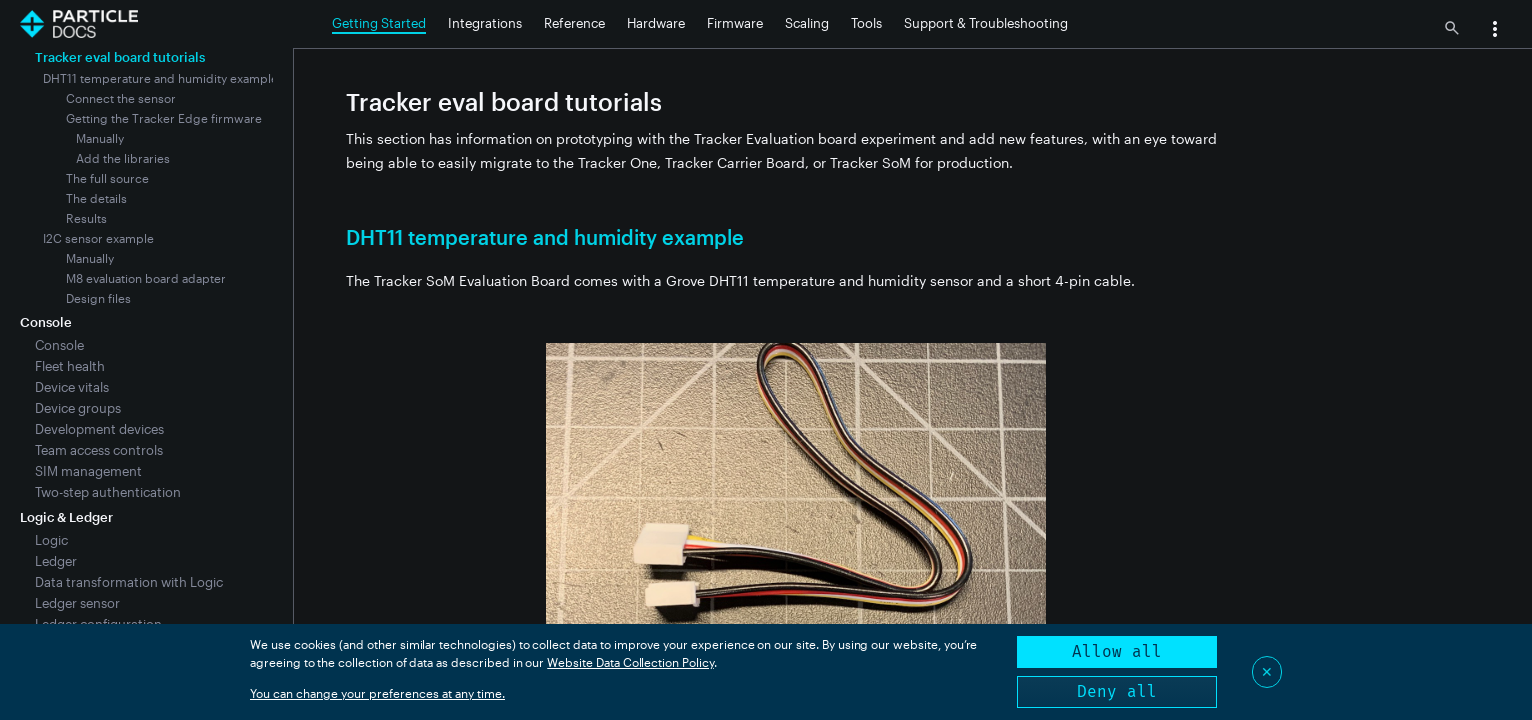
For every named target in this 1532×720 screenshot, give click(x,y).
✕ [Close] (1267, 671)
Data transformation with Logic (129, 582)
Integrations (485, 23)
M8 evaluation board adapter (146, 278)
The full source (107, 178)
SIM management (88, 471)
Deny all (1117, 691)
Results (86, 218)
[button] (1495, 31)
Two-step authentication (108, 492)
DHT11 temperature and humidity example (160, 78)
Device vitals (72, 387)
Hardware (656, 23)
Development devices (99, 429)
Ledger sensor (77, 603)
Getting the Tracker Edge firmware (164, 118)
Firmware (735, 23)
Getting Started (379, 23)
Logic (51, 540)
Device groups (78, 408)
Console (59, 345)
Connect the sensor (121, 98)
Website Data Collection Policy (630, 662)
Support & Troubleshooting (986, 23)
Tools (866, 23)
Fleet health (70, 366)
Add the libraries (123, 158)
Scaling (807, 23)
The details (96, 198)
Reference (574, 23)
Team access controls (99, 450)
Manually (100, 138)
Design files (98, 298)
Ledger (56, 561)
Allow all (1117, 651)
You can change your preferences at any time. (377, 693)
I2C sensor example (98, 238)
